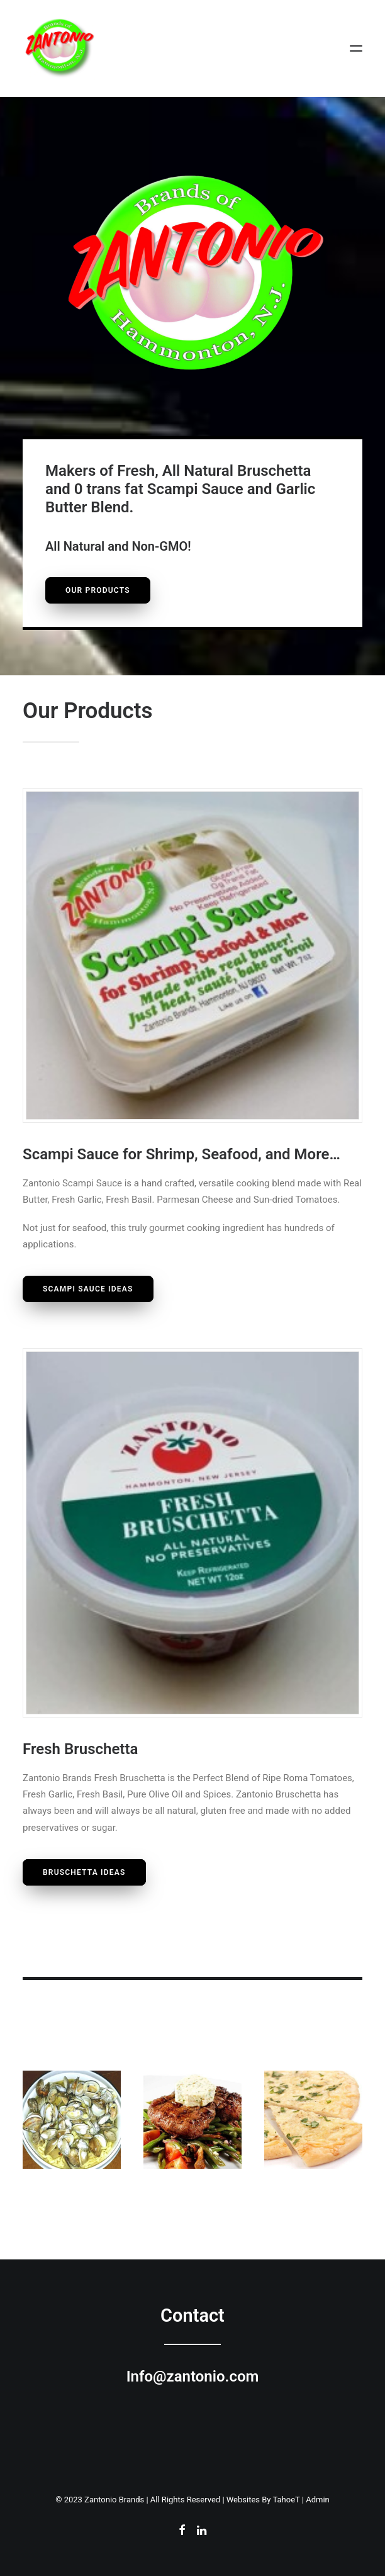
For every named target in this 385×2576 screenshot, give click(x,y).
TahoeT (285, 2499)
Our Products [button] (97, 590)
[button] (356, 48)
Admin (318, 2499)
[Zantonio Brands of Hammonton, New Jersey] (59, 48)
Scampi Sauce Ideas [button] (88, 1289)
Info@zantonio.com (192, 2376)
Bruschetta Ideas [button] (84, 1872)
